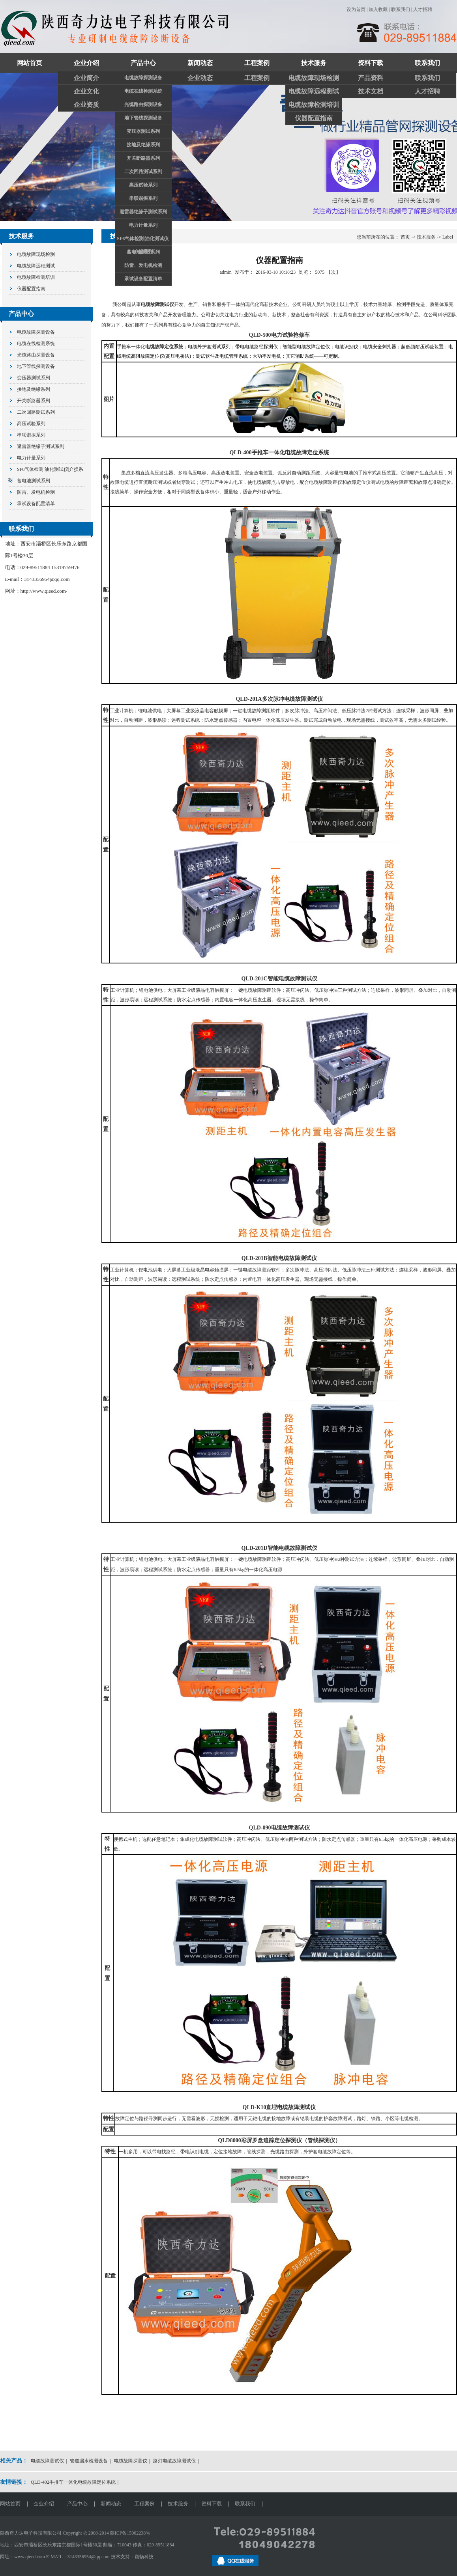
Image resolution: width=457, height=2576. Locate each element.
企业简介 (86, 78)
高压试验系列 (143, 185)
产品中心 (143, 63)
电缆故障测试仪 (157, 304)
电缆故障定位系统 (164, 346)
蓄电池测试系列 (143, 252)
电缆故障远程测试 (313, 91)
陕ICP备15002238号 (130, 2533)
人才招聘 (422, 9)
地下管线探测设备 (143, 118)
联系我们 (400, 9)
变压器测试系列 (143, 131)
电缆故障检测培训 (313, 104)
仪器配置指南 (314, 118)
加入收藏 (378, 9)
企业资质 (86, 104)
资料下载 (370, 63)
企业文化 (86, 91)
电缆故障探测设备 (143, 77)
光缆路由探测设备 (143, 104)
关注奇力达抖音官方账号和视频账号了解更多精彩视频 (228, 147)
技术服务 (313, 63)
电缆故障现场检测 (313, 78)
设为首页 (355, 9)
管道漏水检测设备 (89, 2461)
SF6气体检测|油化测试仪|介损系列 (143, 240)
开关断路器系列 (143, 158)
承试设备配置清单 (143, 279)
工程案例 (257, 63)
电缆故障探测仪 (130, 2461)
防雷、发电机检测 (143, 265)
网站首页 (29, 63)
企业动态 (200, 78)
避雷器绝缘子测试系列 (143, 212)
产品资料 (370, 78)
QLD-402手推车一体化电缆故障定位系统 (73, 2482)
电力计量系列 (143, 225)
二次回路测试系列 (143, 171)
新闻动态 (200, 63)
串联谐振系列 (143, 198)
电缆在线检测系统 (143, 91)
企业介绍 (86, 63)
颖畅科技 (144, 2556)
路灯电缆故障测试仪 (174, 2461)
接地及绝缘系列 (143, 144)
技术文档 (370, 91)
